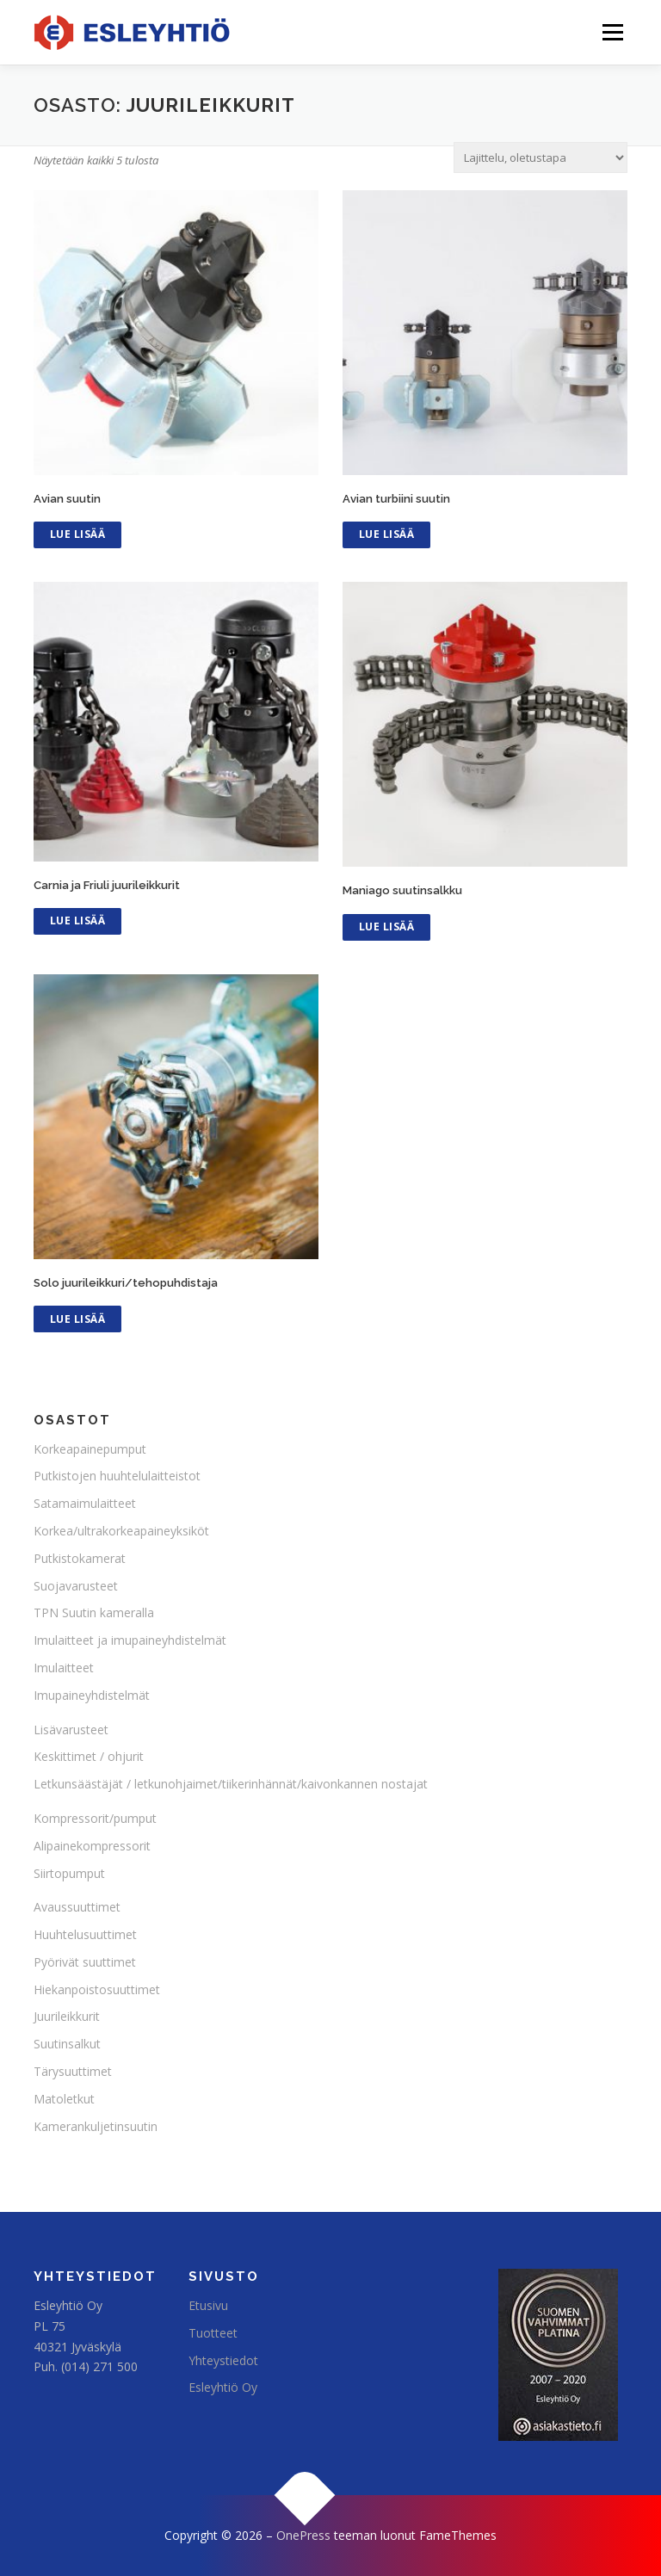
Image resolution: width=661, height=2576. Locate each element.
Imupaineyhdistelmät (92, 1695)
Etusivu (208, 2305)
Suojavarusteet (76, 1586)
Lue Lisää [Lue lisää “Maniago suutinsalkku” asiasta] (387, 926)
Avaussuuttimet (77, 1907)
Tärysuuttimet (73, 2071)
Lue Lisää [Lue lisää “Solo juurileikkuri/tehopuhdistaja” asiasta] (78, 1319)
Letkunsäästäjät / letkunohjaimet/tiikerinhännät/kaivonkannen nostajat (231, 1784)
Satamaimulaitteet (85, 1503)
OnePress (303, 2535)
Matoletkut (64, 2099)
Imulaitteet (64, 1667)
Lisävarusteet (71, 1729)
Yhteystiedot (223, 2360)
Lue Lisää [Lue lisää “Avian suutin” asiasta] (78, 534)
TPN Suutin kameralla (94, 1612)
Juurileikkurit (67, 2016)
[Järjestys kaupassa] (540, 157)
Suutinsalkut (67, 2043)
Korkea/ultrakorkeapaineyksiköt (121, 1531)
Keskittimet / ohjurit (89, 1756)
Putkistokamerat (80, 1558)
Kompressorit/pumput (95, 1818)
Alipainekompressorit (92, 1846)
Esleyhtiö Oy (222, 2387)
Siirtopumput (69, 1873)
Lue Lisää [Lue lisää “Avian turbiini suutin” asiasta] (387, 534)
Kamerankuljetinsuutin (96, 2126)
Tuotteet (213, 2333)
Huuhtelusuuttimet (85, 1934)
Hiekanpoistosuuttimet (97, 1989)
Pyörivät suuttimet (85, 1962)
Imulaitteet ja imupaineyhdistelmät (130, 1640)
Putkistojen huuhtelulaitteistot (117, 1475)
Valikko (612, 32)
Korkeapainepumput (90, 1449)
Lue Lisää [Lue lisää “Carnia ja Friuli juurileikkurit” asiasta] (78, 920)
